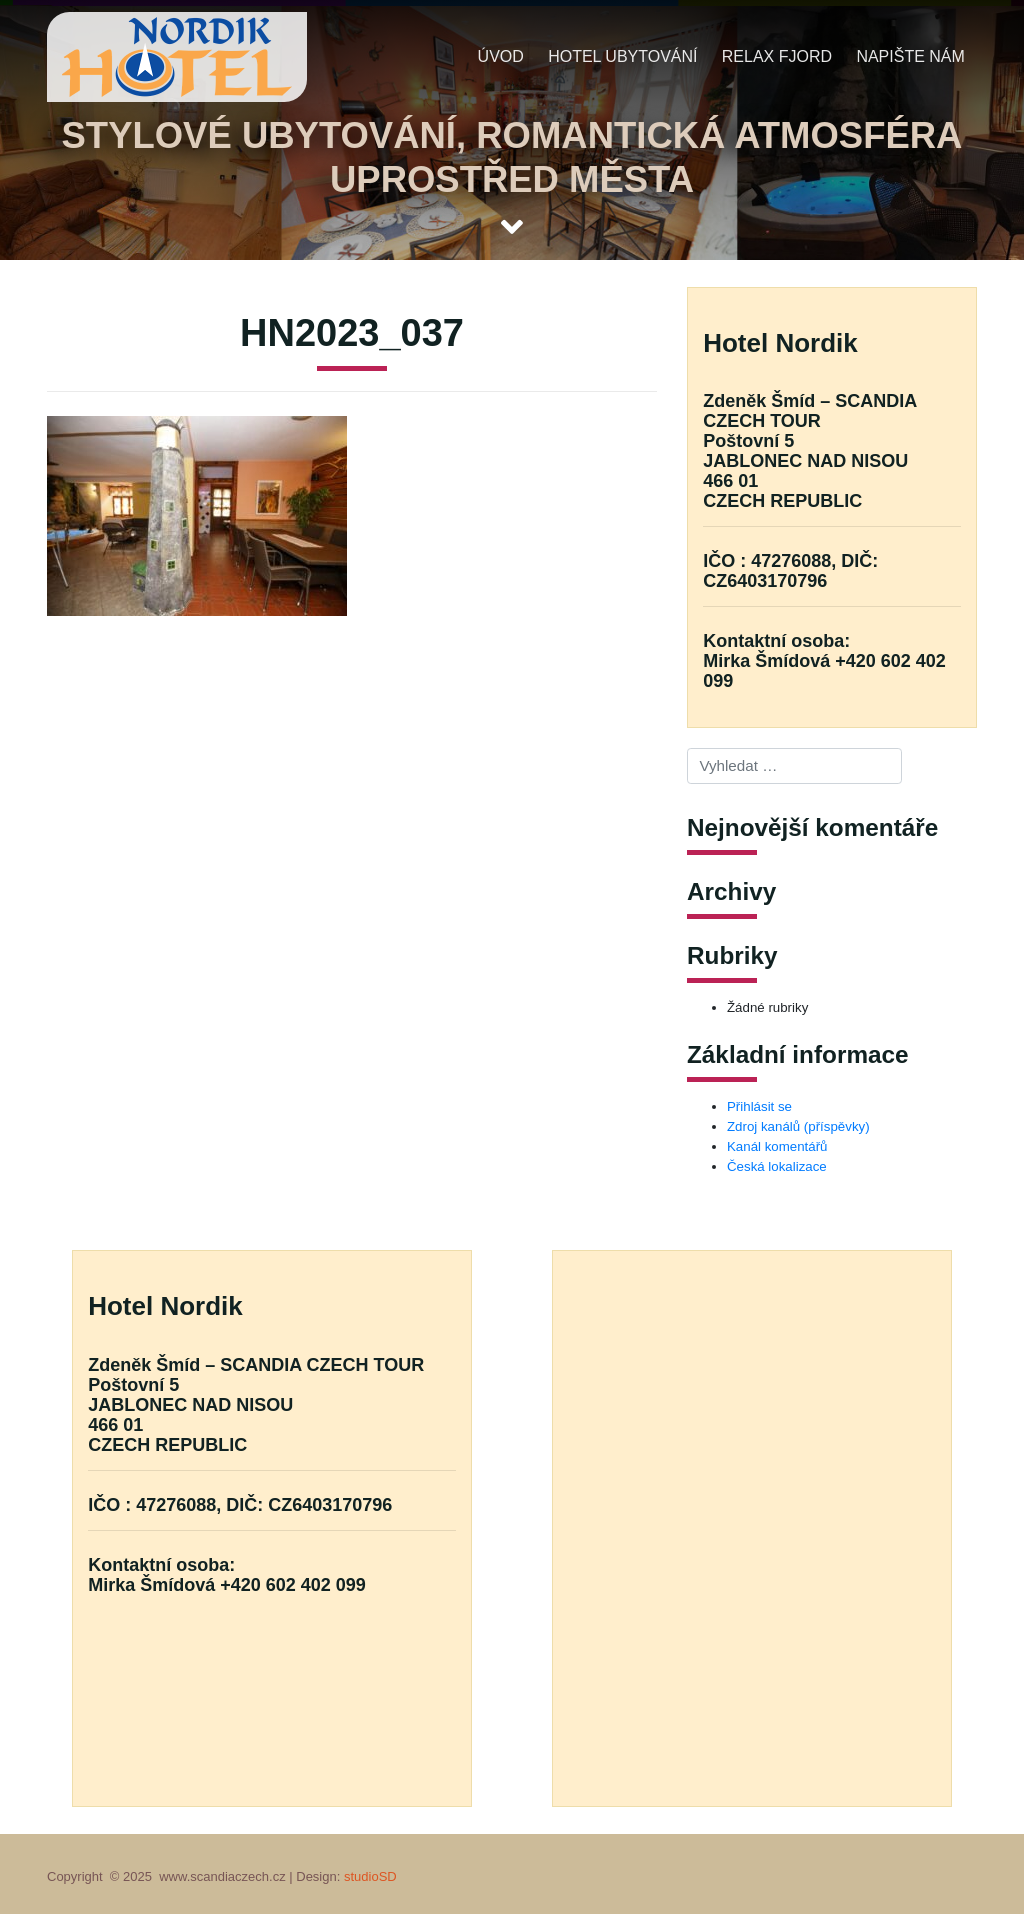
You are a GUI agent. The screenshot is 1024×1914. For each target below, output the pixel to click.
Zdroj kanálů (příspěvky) (798, 1126)
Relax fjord (777, 56)
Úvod (501, 56)
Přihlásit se (759, 1106)
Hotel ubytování (622, 56)
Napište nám (910, 56)
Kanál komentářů (777, 1146)
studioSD (370, 1876)
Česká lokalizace (777, 1166)
